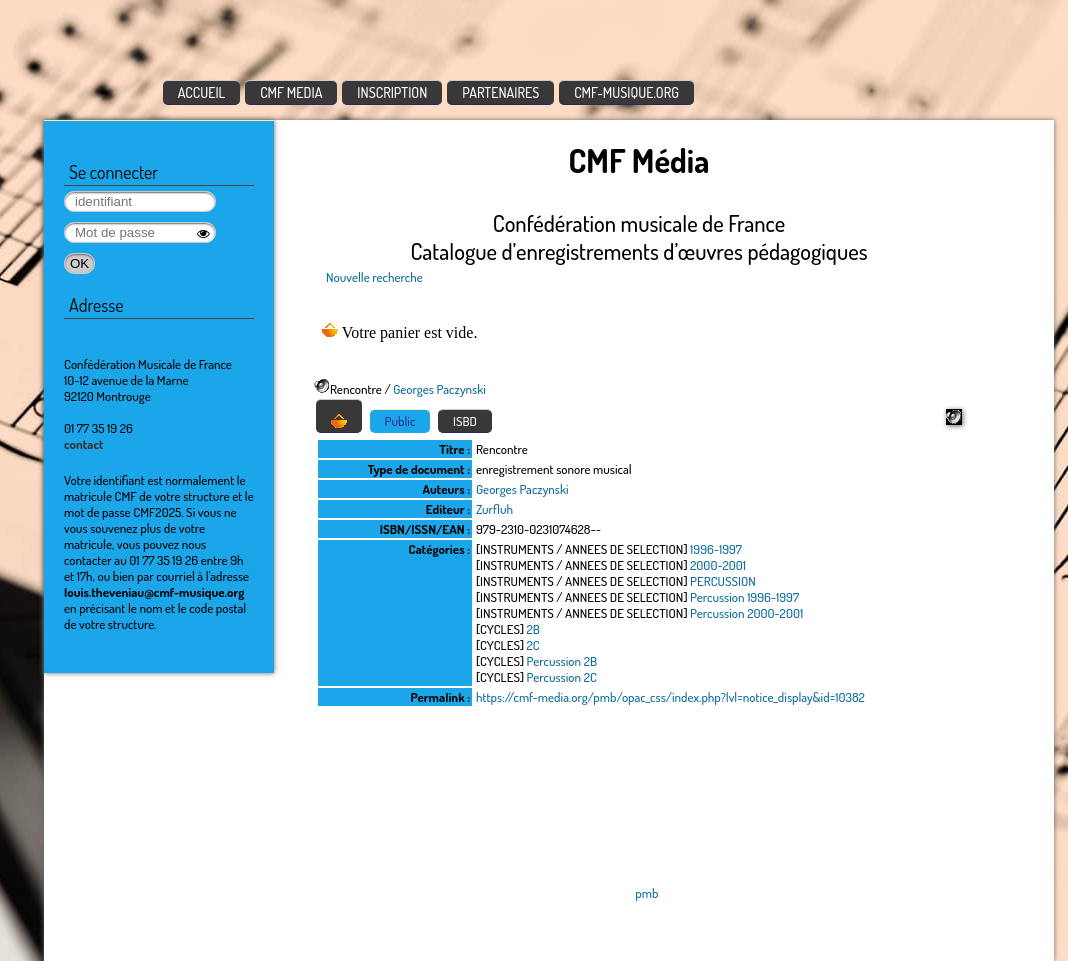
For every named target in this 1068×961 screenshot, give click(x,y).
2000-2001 (718, 565)
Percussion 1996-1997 (744, 597)
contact (84, 444)
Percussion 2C (562, 677)
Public (400, 421)
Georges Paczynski (439, 389)
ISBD (465, 421)
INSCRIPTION (392, 92)
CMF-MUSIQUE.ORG (626, 92)
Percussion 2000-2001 (746, 613)
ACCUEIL (202, 92)
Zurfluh (494, 509)
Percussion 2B (562, 661)
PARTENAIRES (500, 92)
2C (533, 645)
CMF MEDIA (291, 92)
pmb (646, 893)
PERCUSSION (723, 581)
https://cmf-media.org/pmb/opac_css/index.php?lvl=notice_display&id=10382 (670, 697)
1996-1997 (716, 549)
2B (533, 629)
